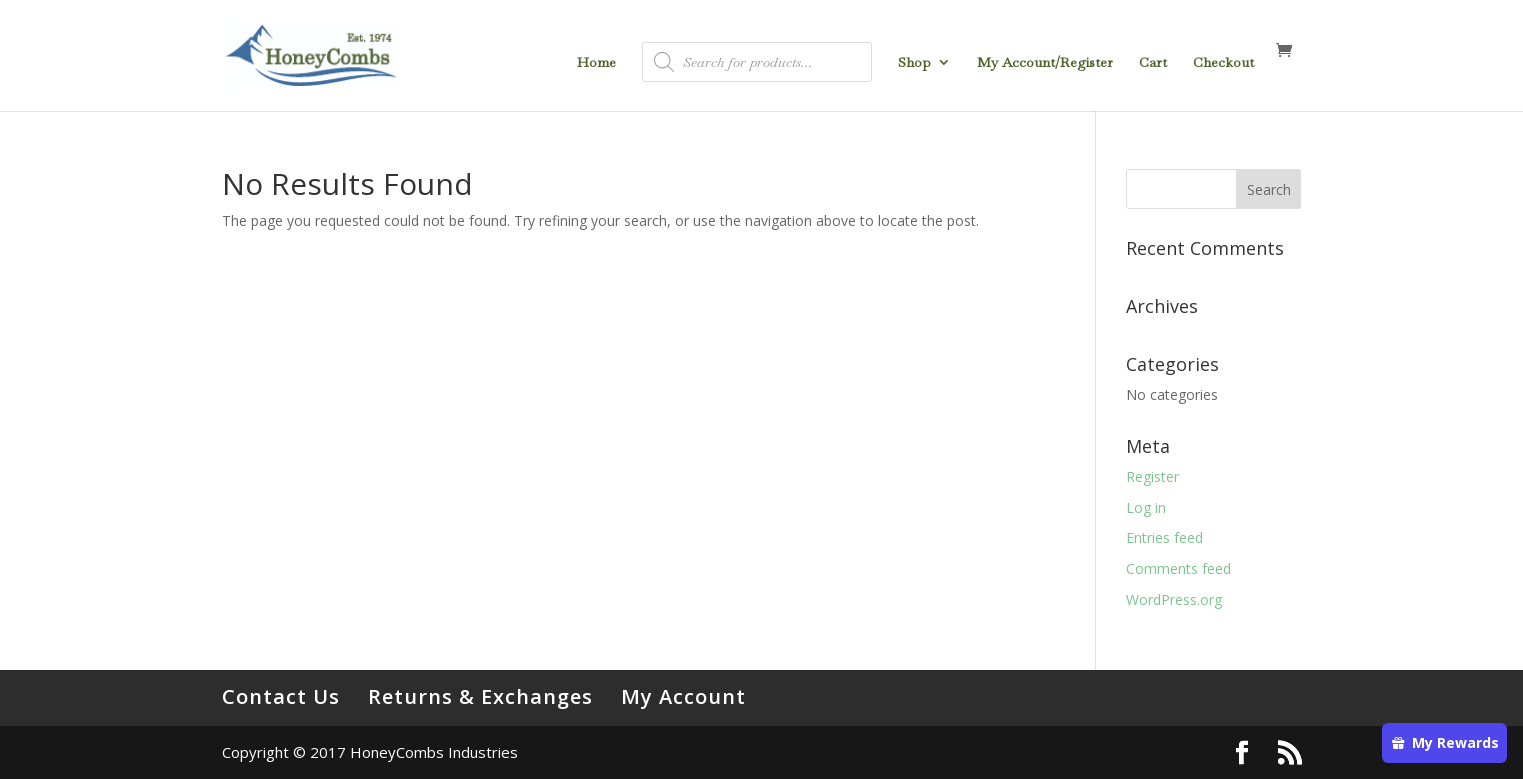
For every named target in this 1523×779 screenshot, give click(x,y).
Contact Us (281, 696)
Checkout (1223, 63)
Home (596, 63)
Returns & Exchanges (480, 696)
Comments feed (1178, 568)
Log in (1146, 507)
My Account (683, 696)
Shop (914, 63)
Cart (1153, 63)
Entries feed (1164, 537)
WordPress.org (1174, 599)
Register (1152, 476)
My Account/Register (1045, 63)
